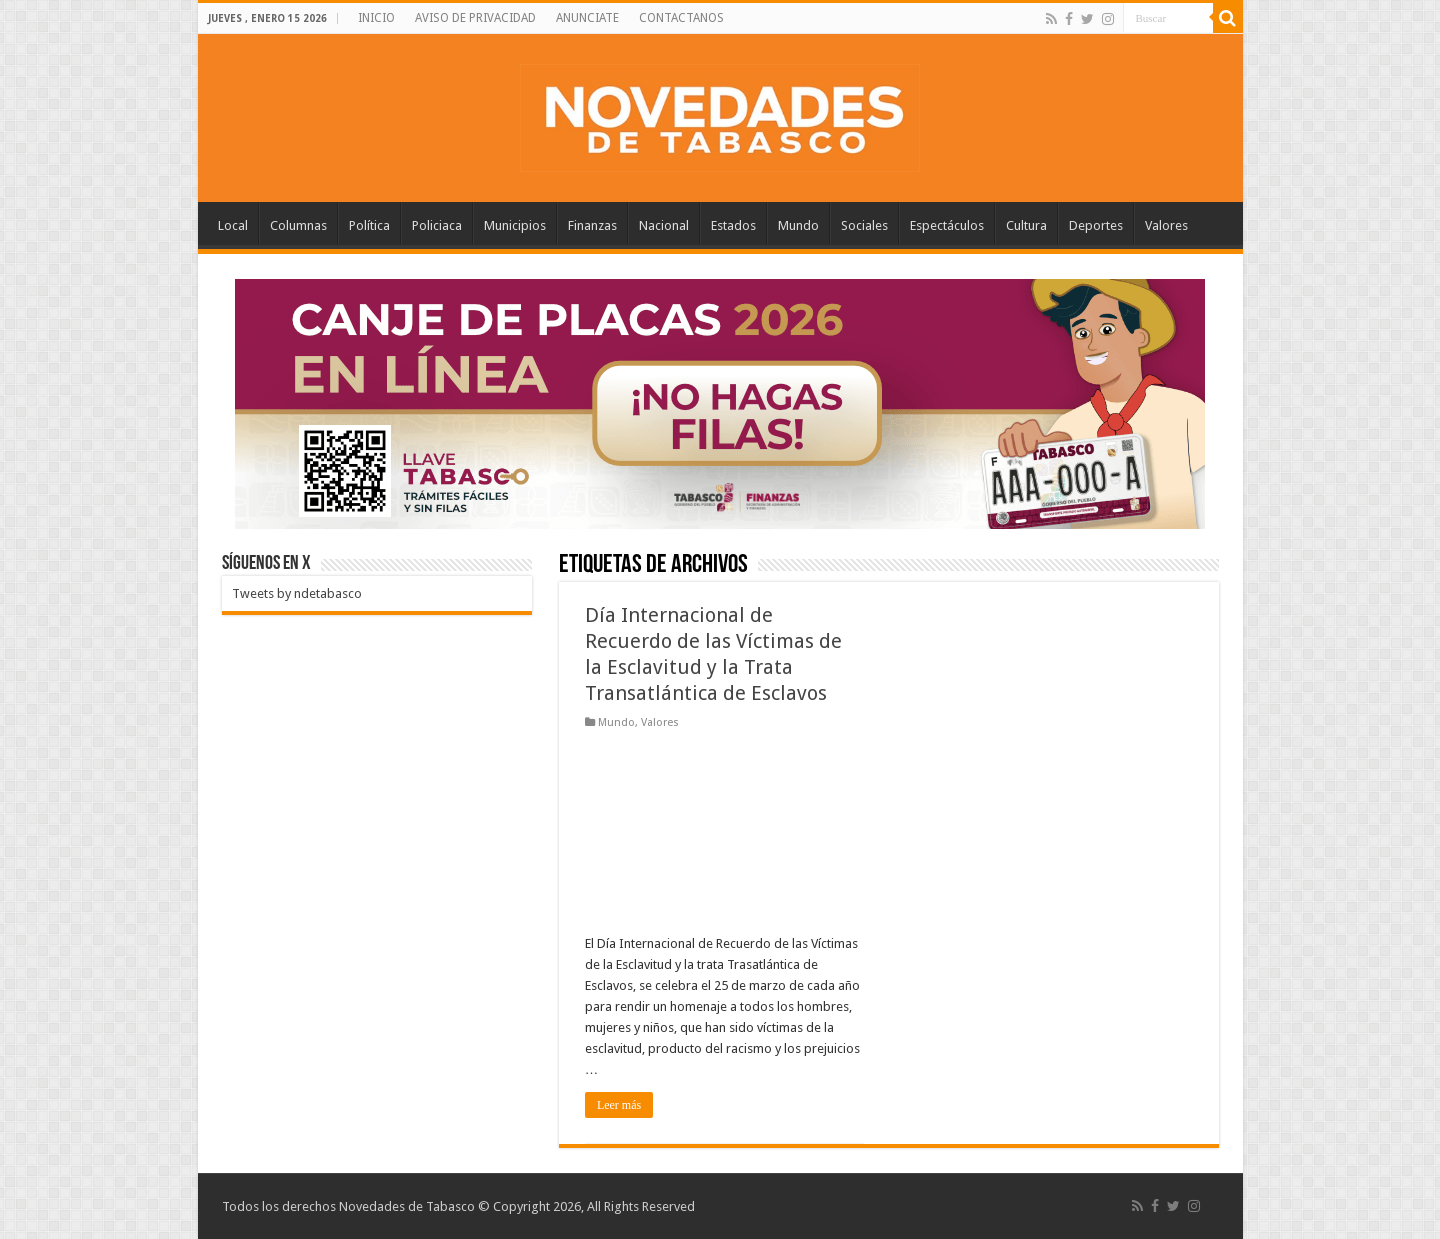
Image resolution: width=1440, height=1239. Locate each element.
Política (369, 225)
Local (233, 225)
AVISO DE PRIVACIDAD (475, 18)
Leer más (619, 1105)
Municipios (515, 225)
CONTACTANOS (681, 18)
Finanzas (592, 225)
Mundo (798, 225)
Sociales (864, 225)
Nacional (664, 225)
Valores (1166, 225)
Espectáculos (947, 225)
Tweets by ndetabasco (297, 593)
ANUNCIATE (587, 18)
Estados (733, 225)
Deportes (1096, 225)
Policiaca (437, 225)
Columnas (298, 225)
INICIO (376, 18)
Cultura (1026, 225)
